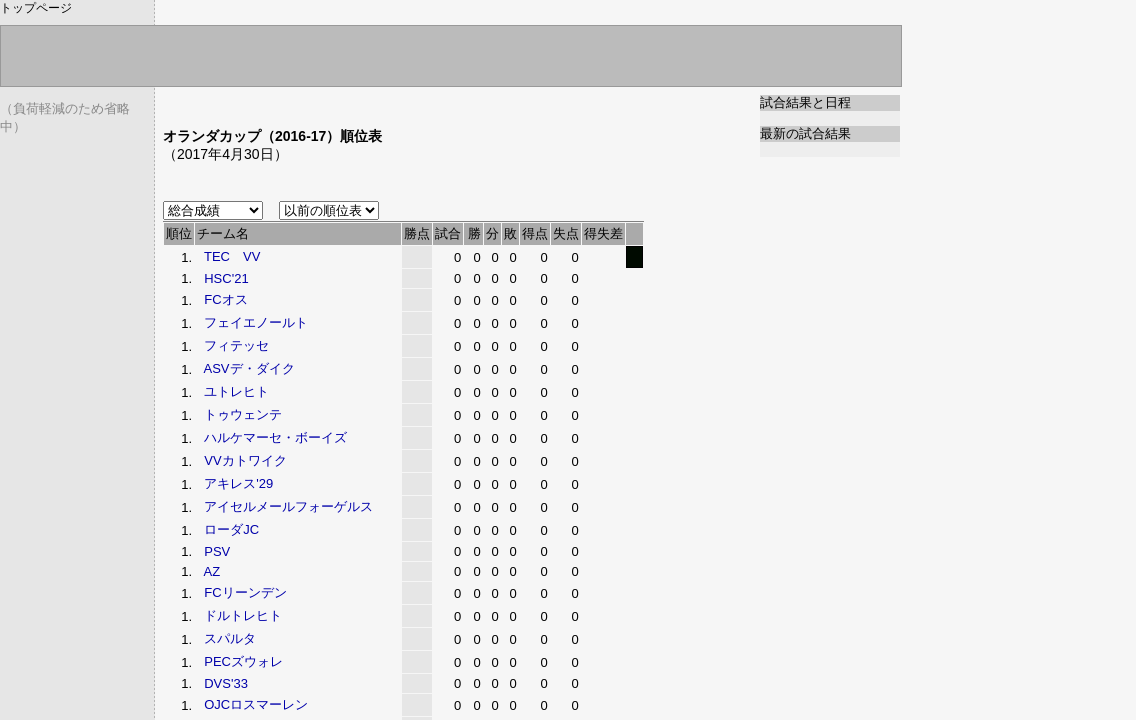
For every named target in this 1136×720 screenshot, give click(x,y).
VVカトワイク (245, 460)
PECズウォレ (243, 661)
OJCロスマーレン (256, 704)
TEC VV (232, 256)
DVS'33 (226, 683)
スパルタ (230, 638)
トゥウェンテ (243, 414)
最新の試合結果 (805, 133)
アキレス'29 (238, 483)
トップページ (36, 8)
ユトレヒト (236, 391)
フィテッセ (236, 345)
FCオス (225, 299)
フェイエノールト (256, 322)
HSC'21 (226, 278)
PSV (217, 551)
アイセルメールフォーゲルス (288, 506)
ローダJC (231, 529)
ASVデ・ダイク (249, 368)
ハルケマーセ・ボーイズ (275, 437)
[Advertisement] (397, 102)
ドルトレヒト (243, 615)
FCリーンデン (245, 592)
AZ (212, 571)
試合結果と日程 (805, 102)
